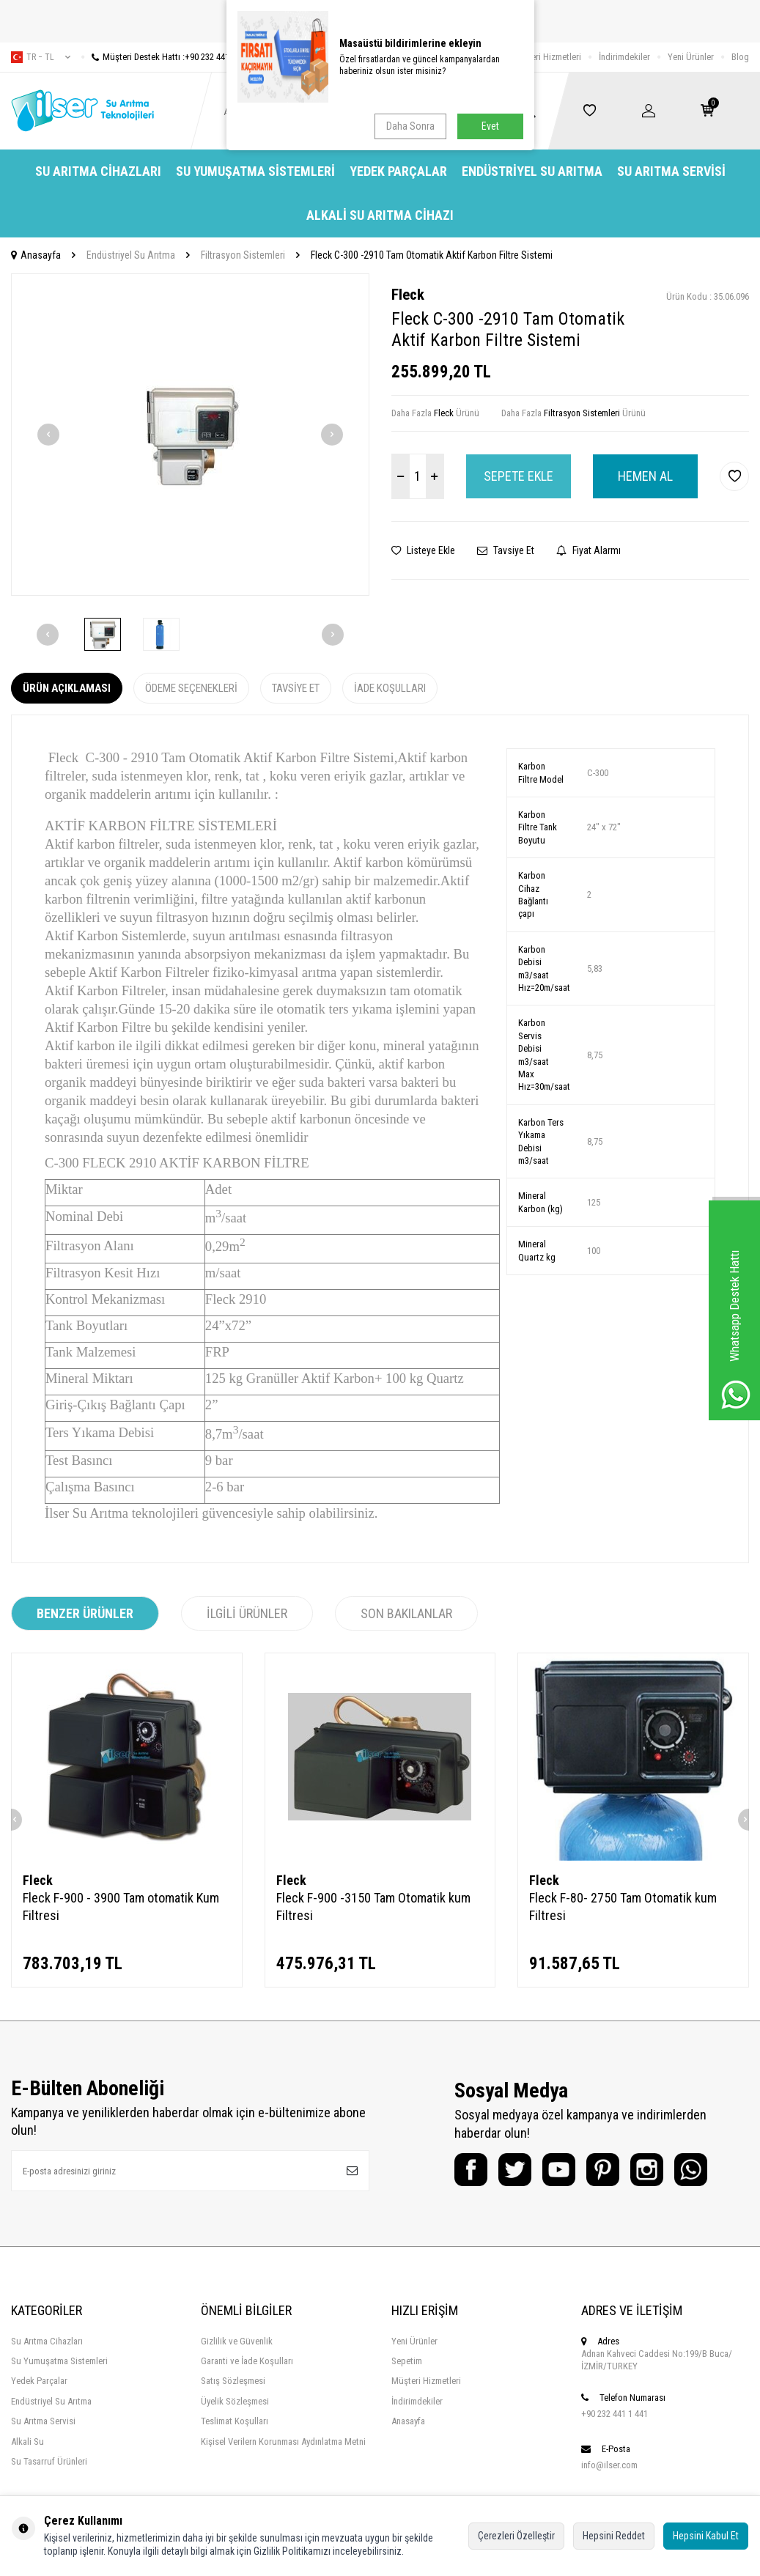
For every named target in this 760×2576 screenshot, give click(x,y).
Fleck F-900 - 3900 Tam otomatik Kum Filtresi (121, 1906)
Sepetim (406, 2360)
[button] (48, 435)
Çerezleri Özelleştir (516, 2536)
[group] (190, 434)
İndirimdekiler (624, 56)
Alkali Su (27, 2441)
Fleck (407, 294)
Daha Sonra (410, 126)
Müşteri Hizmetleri (546, 56)
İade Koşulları (390, 688)
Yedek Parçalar (398, 171)
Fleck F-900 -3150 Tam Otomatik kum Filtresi (373, 1906)
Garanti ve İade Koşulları (247, 2360)
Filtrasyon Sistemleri (243, 255)
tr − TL (40, 57)
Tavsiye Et (505, 550)
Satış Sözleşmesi (233, 2380)
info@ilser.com (609, 2464)
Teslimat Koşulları (234, 2421)
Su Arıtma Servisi (671, 171)
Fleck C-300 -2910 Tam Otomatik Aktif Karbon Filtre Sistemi (432, 255)
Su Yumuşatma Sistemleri (255, 171)
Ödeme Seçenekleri (191, 688)
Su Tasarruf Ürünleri (49, 2461)
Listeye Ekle (423, 550)
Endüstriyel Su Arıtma (532, 171)
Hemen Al (645, 476)
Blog (740, 56)
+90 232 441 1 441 (614, 2413)
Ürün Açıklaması (67, 688)
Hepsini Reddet (614, 2536)
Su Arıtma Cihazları (98, 171)
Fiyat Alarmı (588, 550)
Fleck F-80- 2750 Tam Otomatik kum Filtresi (623, 1906)
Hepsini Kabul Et (706, 2536)
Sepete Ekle (518, 476)
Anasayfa (36, 255)
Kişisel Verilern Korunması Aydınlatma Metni (283, 2441)
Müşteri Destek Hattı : (166, 57)
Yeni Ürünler (691, 56)
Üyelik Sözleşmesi (235, 2401)
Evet (490, 126)
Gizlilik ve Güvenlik (237, 2341)
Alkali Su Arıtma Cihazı (380, 215)
